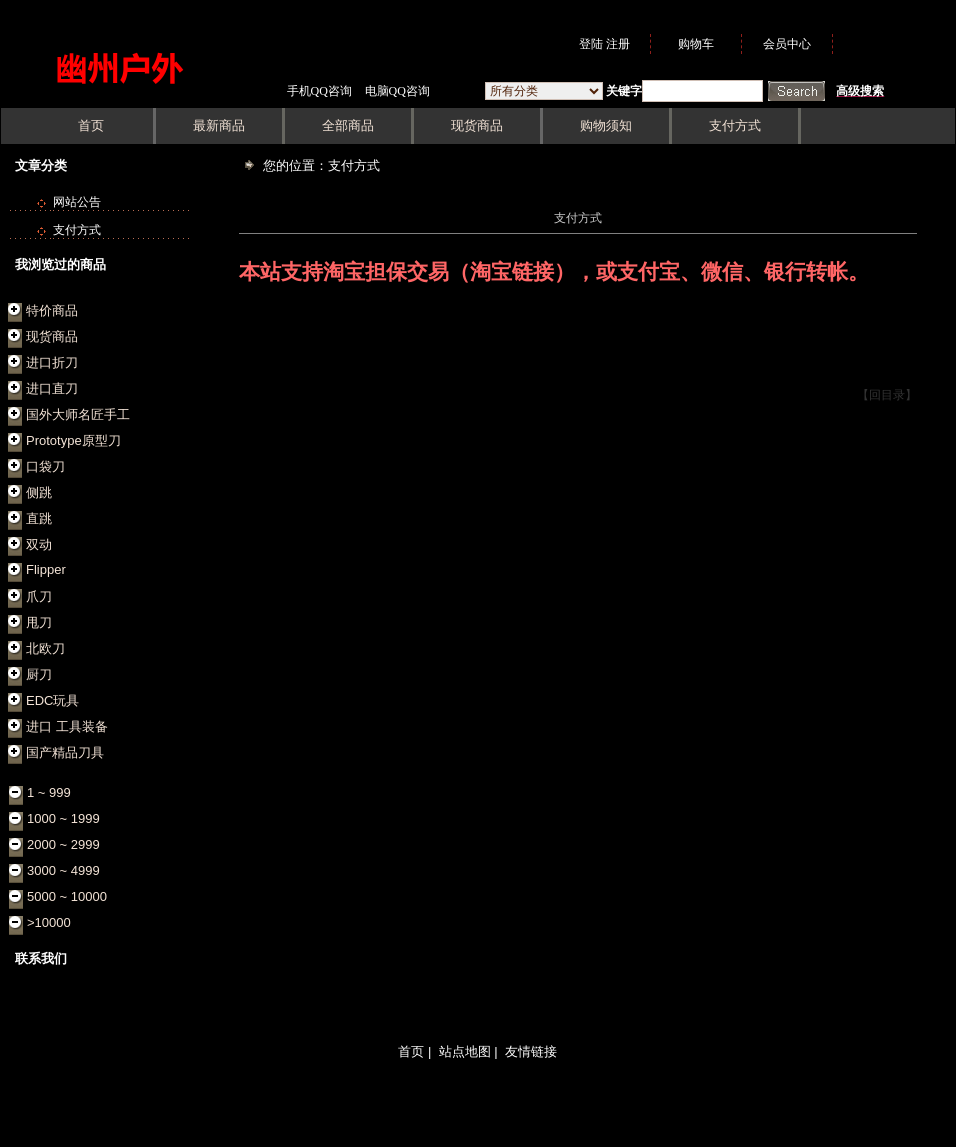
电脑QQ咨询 (397, 91)
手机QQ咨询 (319, 91)
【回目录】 (887, 395)
